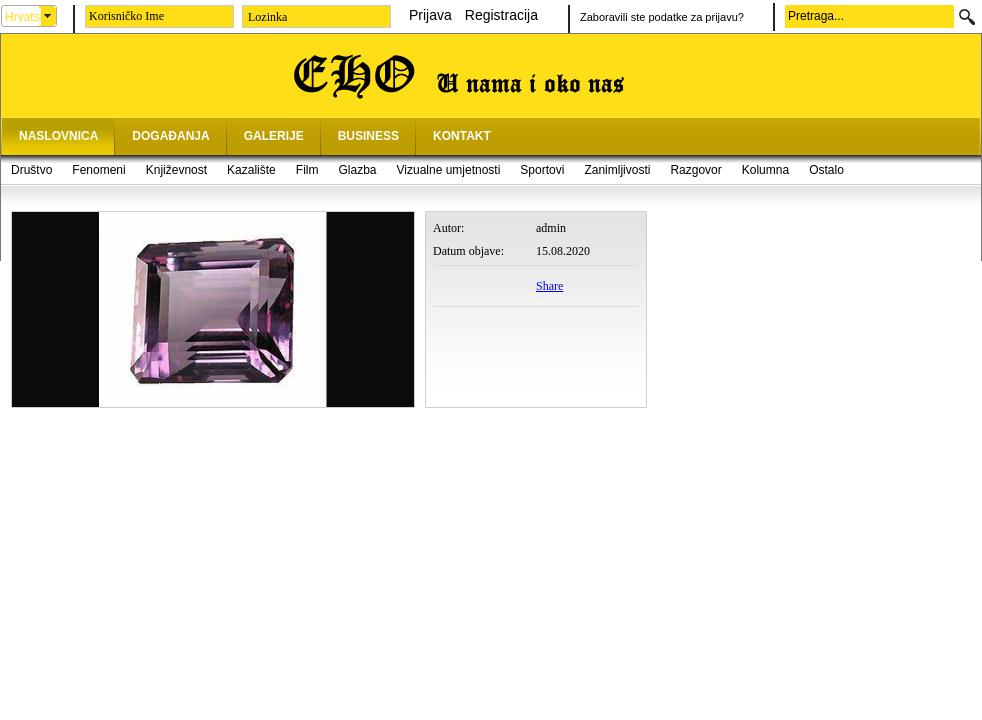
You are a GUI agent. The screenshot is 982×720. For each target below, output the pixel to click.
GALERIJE (274, 136)
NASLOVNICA (58, 136)
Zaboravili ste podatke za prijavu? (662, 17)
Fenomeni (98, 170)
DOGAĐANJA (170, 136)
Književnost (176, 170)
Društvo (31, 170)
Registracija (501, 15)
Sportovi (542, 170)
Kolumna (765, 170)
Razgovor (695, 170)
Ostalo (826, 170)
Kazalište (251, 170)
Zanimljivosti (617, 170)
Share (549, 286)
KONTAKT (462, 136)
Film (307, 170)
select (48, 16)
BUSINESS (368, 136)
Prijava (430, 15)
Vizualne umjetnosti (449, 170)
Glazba (357, 170)
